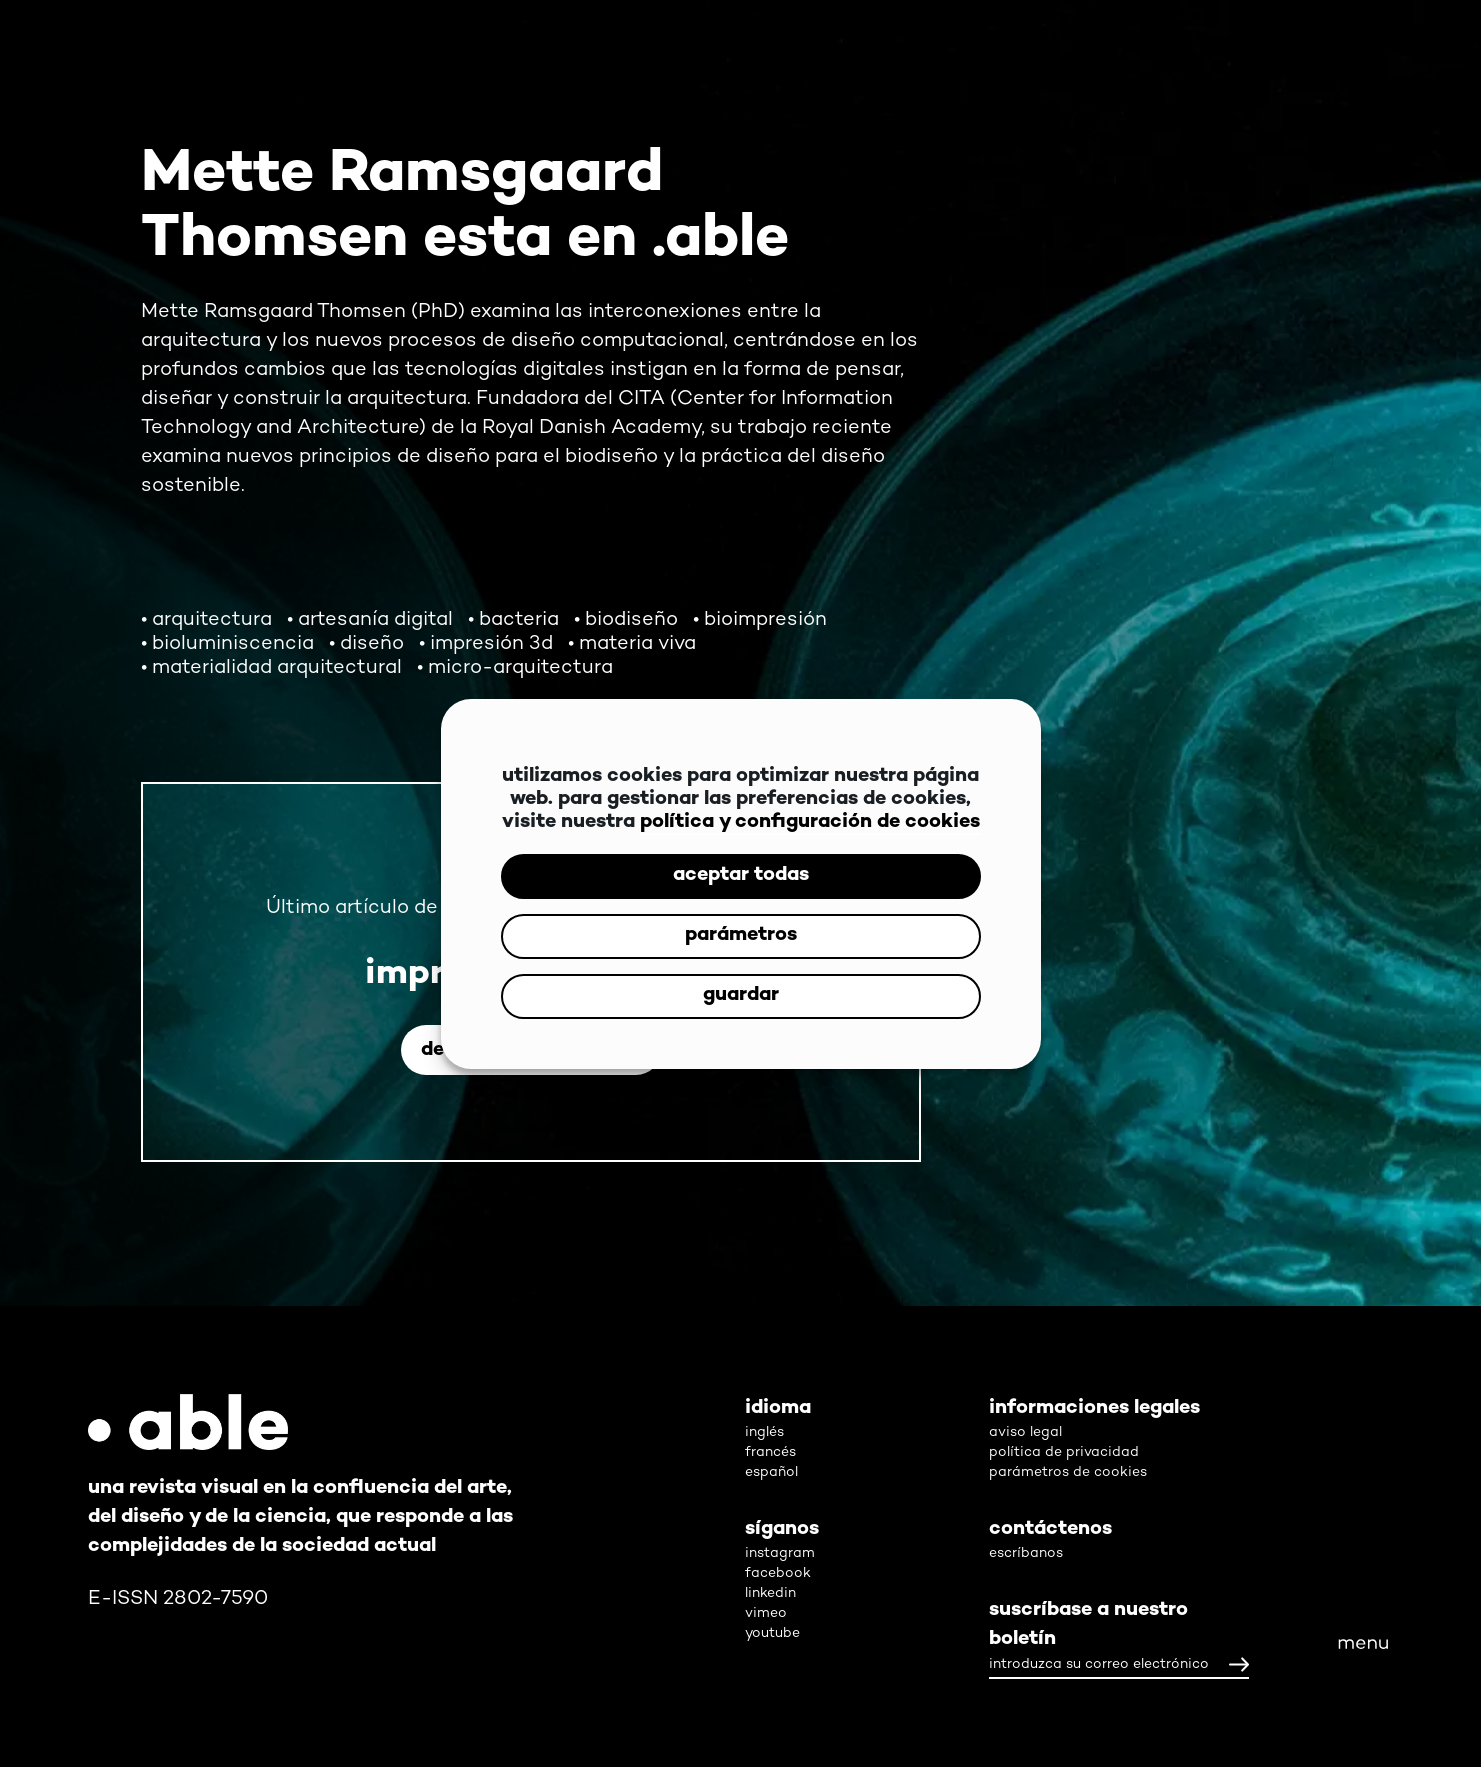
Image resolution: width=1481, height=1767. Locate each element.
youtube (772, 1633)
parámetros (741, 935)
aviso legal (1025, 1432)
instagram (780, 1553)
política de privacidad (1064, 1452)
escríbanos (1026, 1553)
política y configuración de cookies (810, 822)
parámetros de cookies (1068, 1472)
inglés (764, 1432)
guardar (741, 995)
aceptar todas (741, 875)
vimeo (766, 1613)
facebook (778, 1573)
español (771, 1472)
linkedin (770, 1593)
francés (770, 1452)
